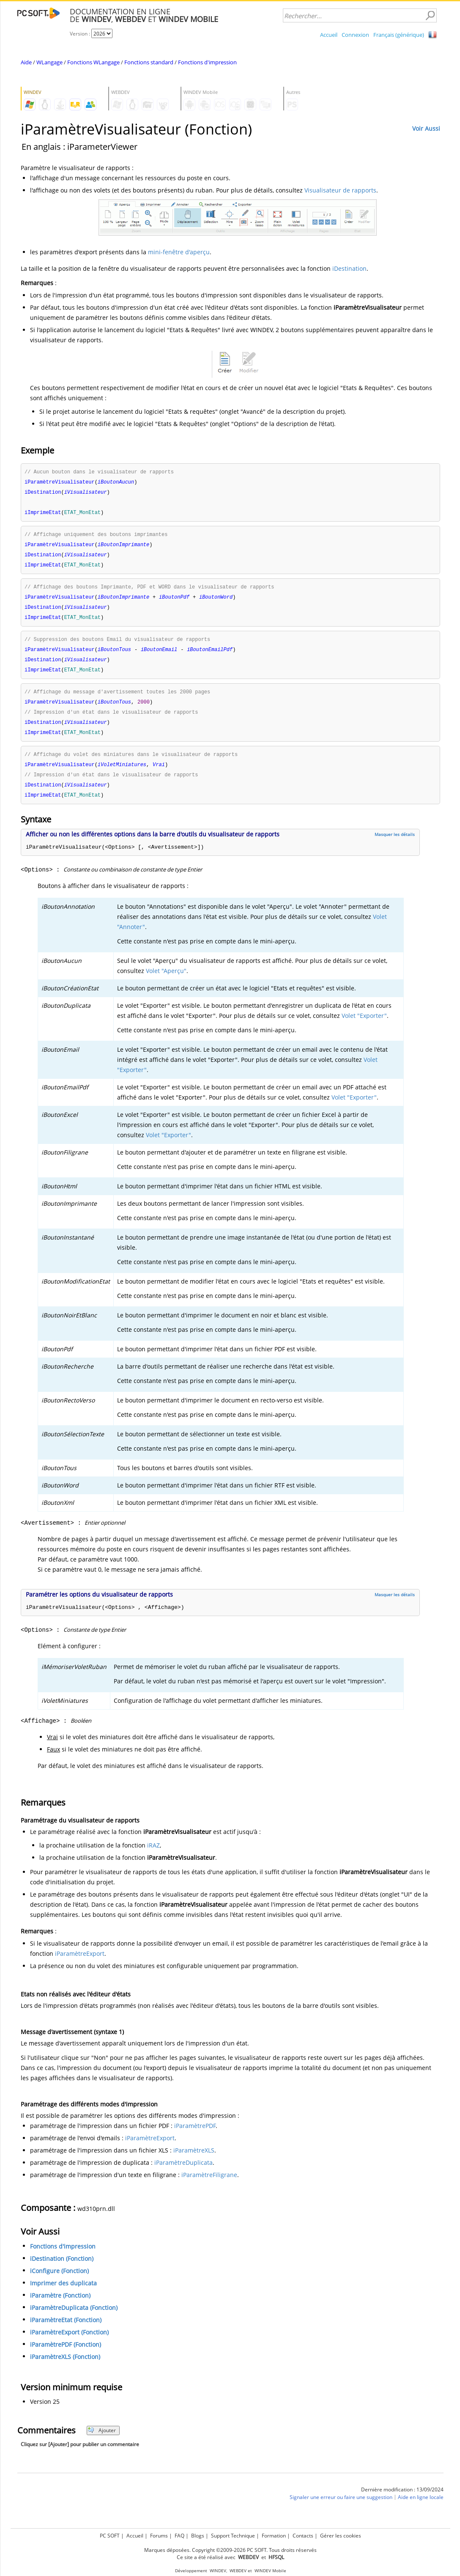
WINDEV (218, 2569)
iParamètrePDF (195, 2137)
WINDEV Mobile (270, 2569)
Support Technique (233, 2534)
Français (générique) (398, 34)
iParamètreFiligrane (209, 2186)
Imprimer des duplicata (63, 2294)
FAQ (179, 2534)
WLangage (49, 62)
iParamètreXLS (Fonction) (65, 2368)
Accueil (328, 34)
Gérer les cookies (340, 2534)
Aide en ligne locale (421, 2508)
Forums (159, 2534)
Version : (80, 33)
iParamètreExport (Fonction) (69, 2343)
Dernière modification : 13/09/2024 (402, 2500)
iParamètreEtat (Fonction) (65, 2331)
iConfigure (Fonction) (59, 2282)
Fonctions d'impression (207, 62)
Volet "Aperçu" (166, 982)
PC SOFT (110, 2534)
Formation (274, 2534)
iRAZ (153, 1856)
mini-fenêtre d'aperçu (179, 252)
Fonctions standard (148, 62)
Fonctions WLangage (93, 62)
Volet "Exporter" (364, 1027)
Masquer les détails (395, 845)
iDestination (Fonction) (61, 2269)
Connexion (355, 34)
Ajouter (102, 2441)
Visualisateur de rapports (340, 190)
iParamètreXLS (193, 2161)
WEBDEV (238, 2569)
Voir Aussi (426, 128)
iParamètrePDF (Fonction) (65, 2355)
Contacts (303, 2534)
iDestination (349, 268)
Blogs (197, 2534)
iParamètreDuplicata (183, 2173)
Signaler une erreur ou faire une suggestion (341, 2508)
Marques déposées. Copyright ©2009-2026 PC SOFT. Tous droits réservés (230, 2548)
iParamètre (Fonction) (60, 2306)
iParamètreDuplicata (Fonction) (74, 2319)
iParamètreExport (79, 1964)
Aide (26, 62)
